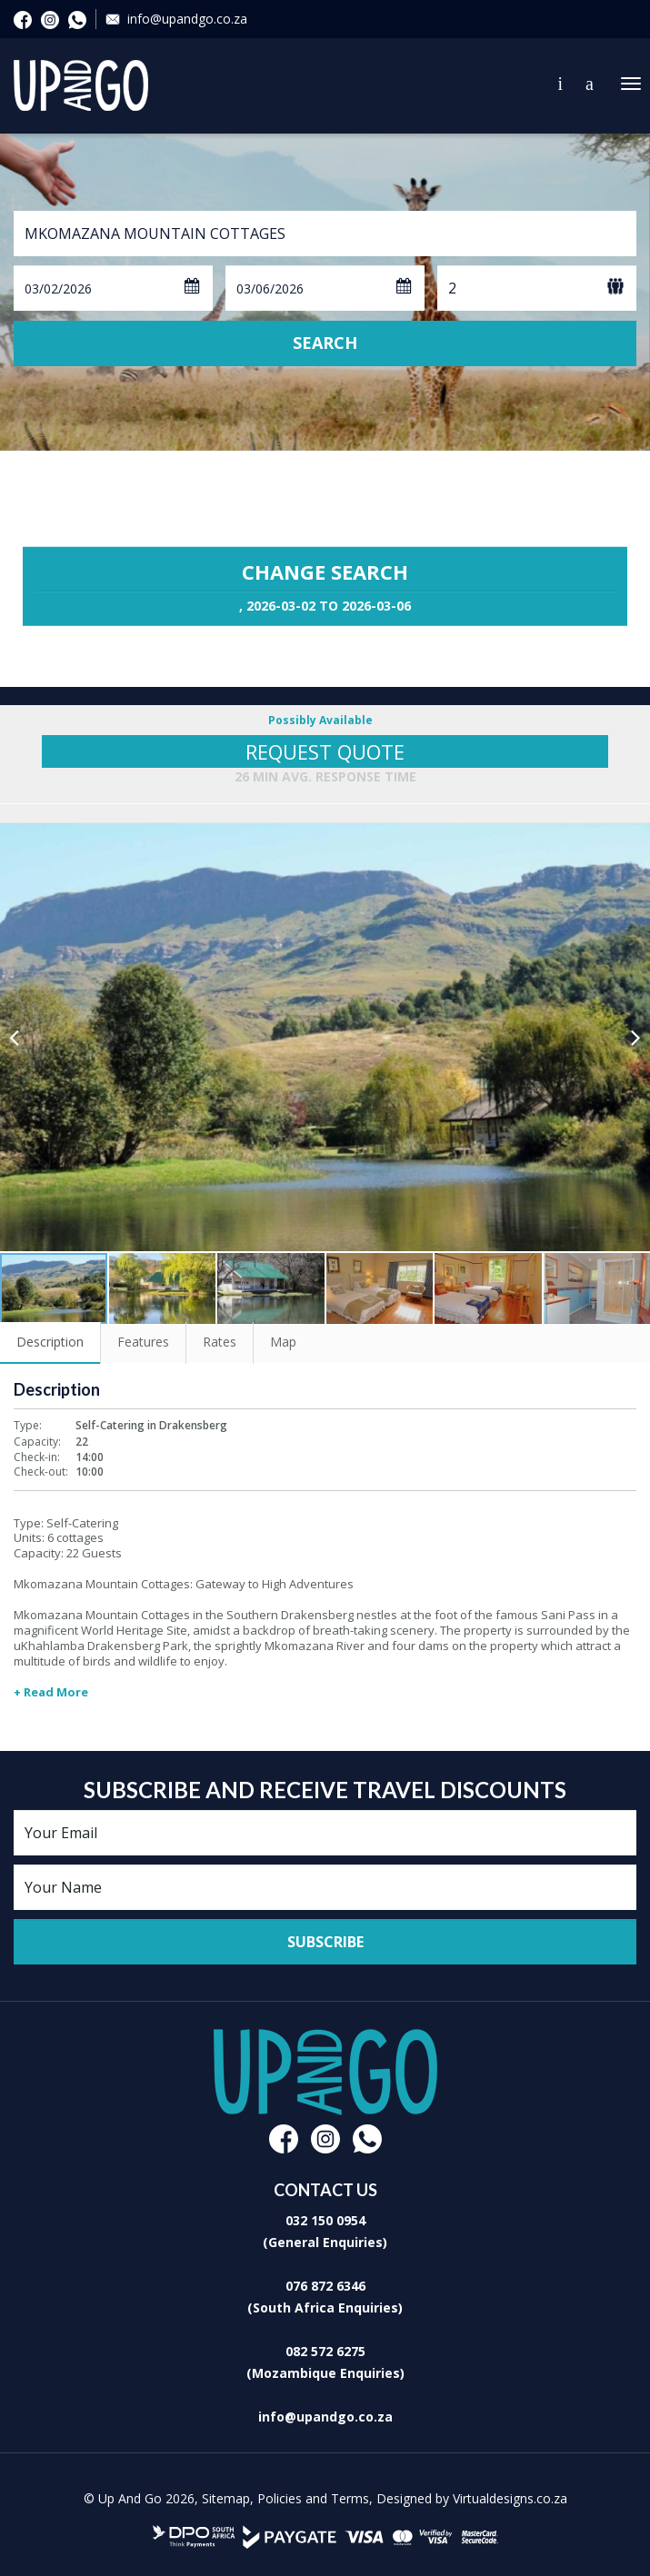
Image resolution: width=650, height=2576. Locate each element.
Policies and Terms (313, 2498)
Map (283, 1341)
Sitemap (226, 2498)
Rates (219, 1341)
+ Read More (51, 1692)
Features (143, 1341)
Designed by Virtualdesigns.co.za (471, 2498)
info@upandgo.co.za (187, 18)
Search (325, 342)
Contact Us (561, 84)
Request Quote (325, 751)
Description (50, 1341)
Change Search (325, 586)
